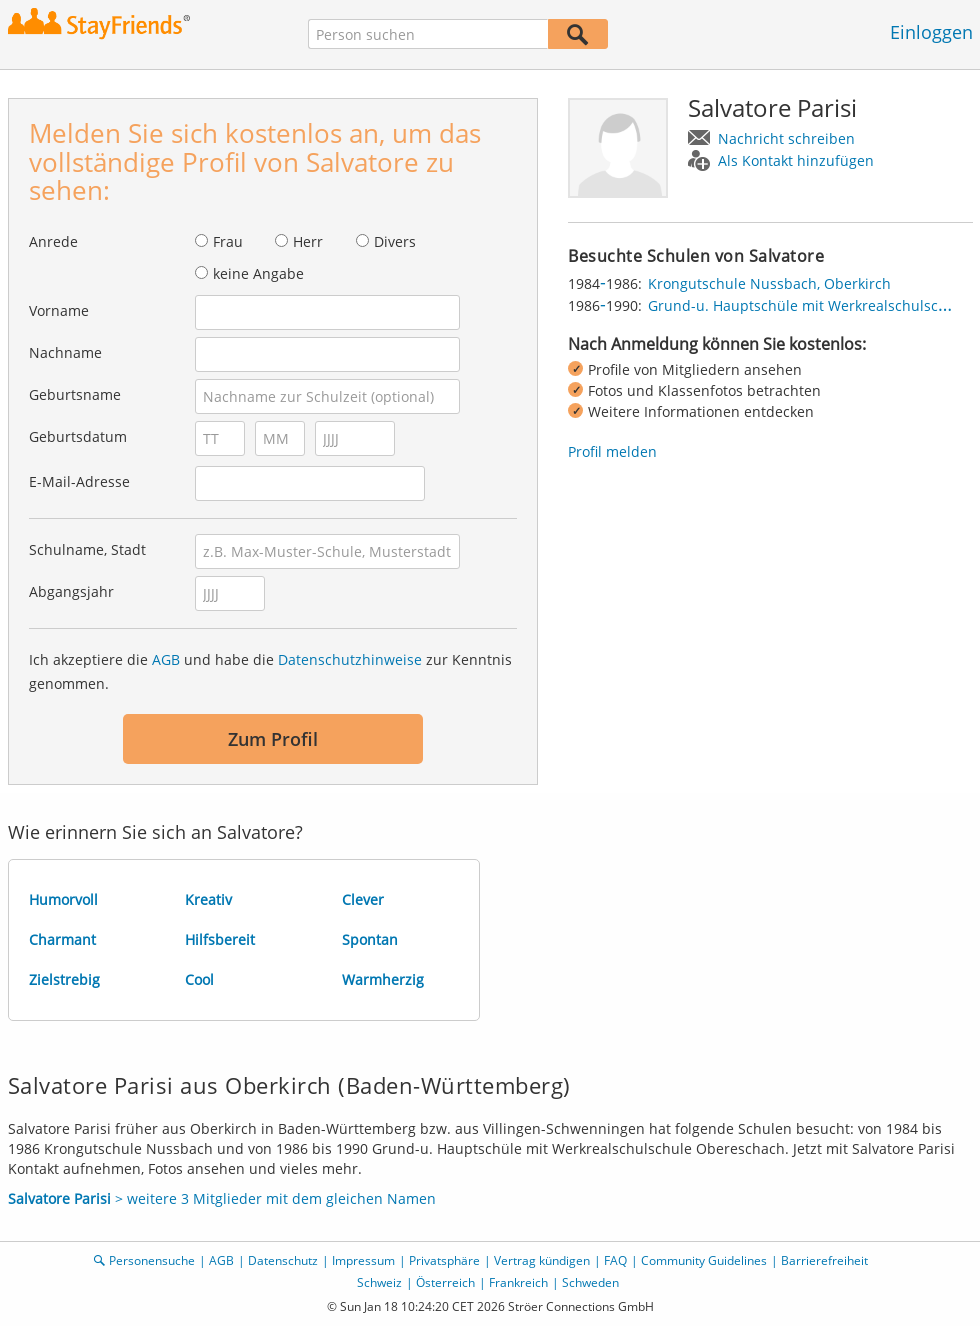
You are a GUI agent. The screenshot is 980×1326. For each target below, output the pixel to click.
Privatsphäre (444, 1260)
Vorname (59, 310)
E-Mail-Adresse (79, 481)
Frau (228, 241)
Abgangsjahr (71, 591)
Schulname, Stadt (87, 549)
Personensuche (152, 1260)
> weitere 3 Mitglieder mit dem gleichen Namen (222, 1198)
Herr (308, 241)
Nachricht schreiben (786, 138)
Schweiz (379, 1282)
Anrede (53, 241)
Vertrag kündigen (542, 1260)
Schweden (590, 1282)
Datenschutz (283, 1260)
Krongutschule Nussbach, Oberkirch (769, 283)
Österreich (445, 1282)
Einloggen (931, 32)
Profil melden (612, 451)
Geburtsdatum (78, 436)
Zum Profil (273, 739)
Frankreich (518, 1282)
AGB (166, 659)
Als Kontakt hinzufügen (796, 160)
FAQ (615, 1260)
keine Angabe (258, 273)
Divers (395, 241)
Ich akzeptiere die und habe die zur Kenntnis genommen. (270, 671)
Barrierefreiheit (824, 1260)
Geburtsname (75, 394)
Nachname (65, 352)
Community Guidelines (704, 1260)
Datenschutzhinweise (350, 659)
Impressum (363, 1260)
